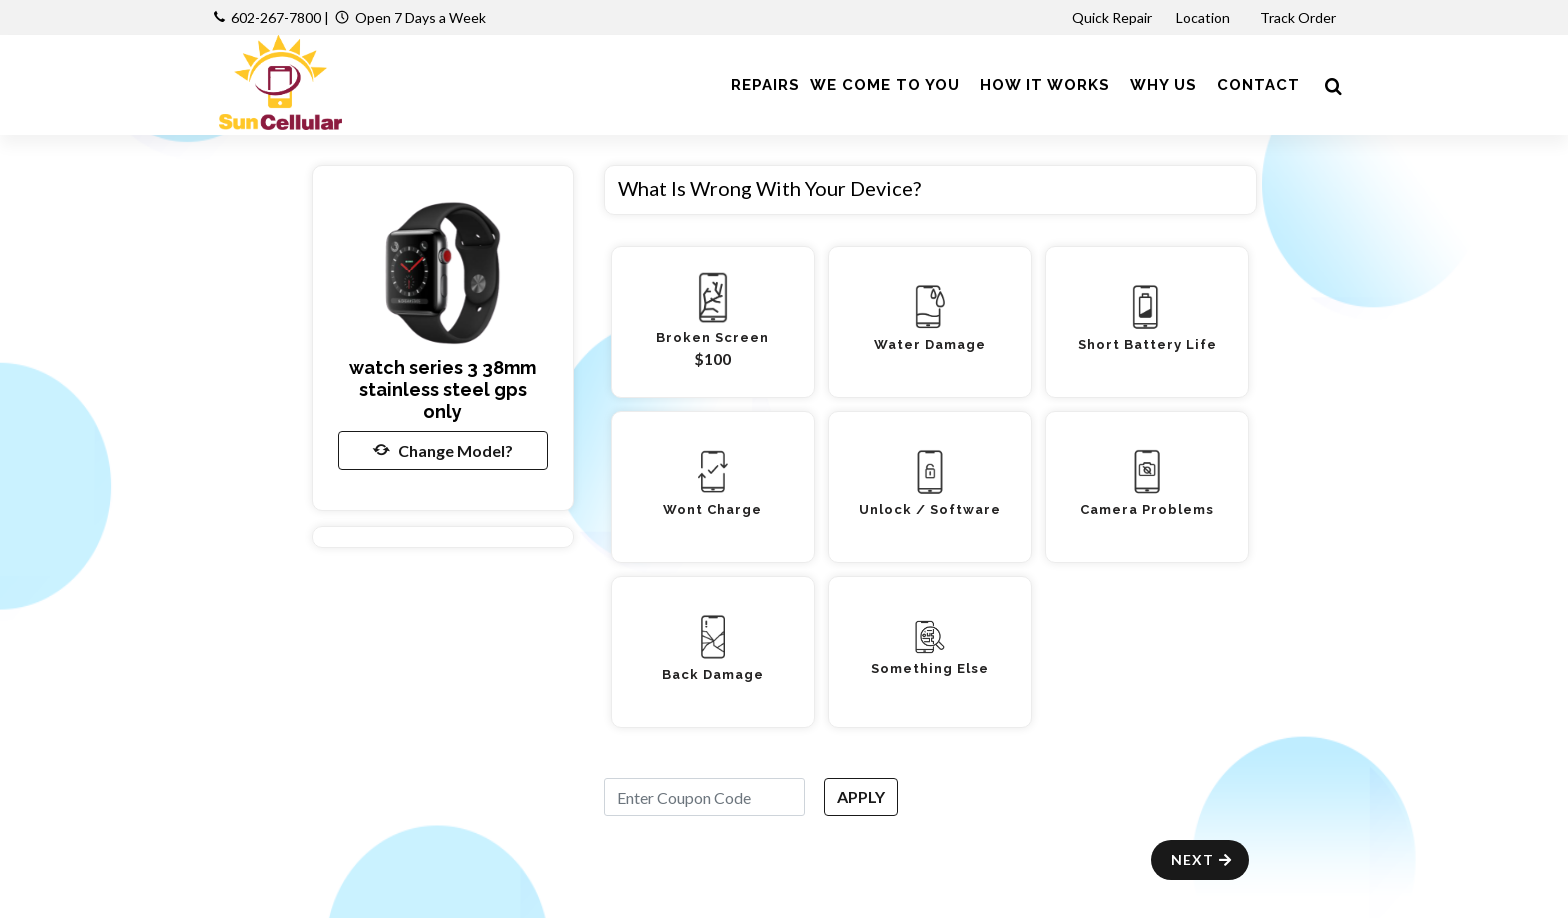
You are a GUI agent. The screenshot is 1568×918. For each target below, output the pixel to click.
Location (1204, 17)
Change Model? (443, 450)
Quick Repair (1112, 17)
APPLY (861, 796)
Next (1202, 859)
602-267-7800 (276, 17)
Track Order (1299, 17)
